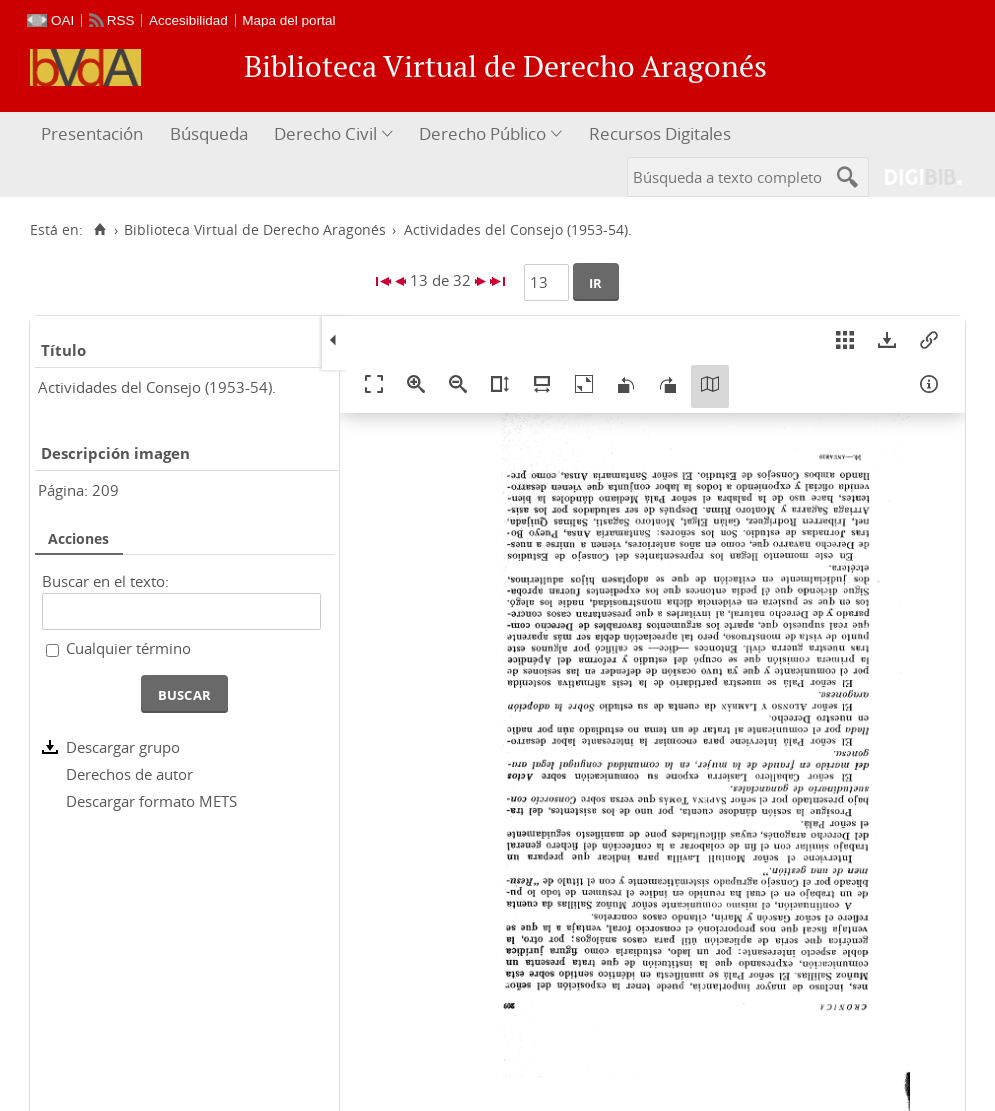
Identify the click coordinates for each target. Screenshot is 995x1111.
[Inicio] (99, 230)
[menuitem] (94, 134)
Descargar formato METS (151, 801)
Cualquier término (128, 648)
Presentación (92, 133)
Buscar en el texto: (105, 581)
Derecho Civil (325, 133)
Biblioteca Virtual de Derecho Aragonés (255, 230)
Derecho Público (482, 133)
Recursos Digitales (660, 133)
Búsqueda (209, 133)
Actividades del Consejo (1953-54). (157, 387)
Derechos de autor (129, 774)
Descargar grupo (123, 747)
